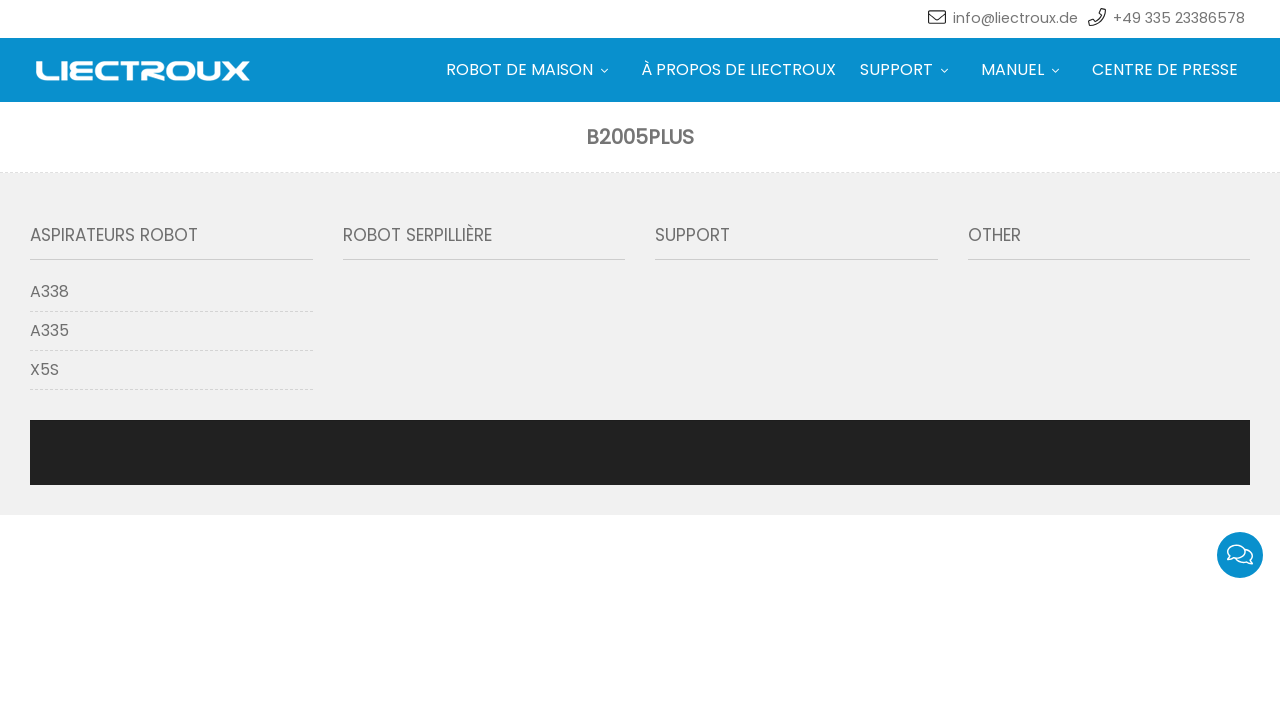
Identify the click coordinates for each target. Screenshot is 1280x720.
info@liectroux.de (1015, 18)
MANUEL (1012, 69)
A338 (49, 291)
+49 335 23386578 (1179, 18)
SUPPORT (872, 69)
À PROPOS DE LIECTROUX (690, 69)
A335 (49, 330)
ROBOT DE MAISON (471, 69)
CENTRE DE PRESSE (1165, 69)
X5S (44, 369)
